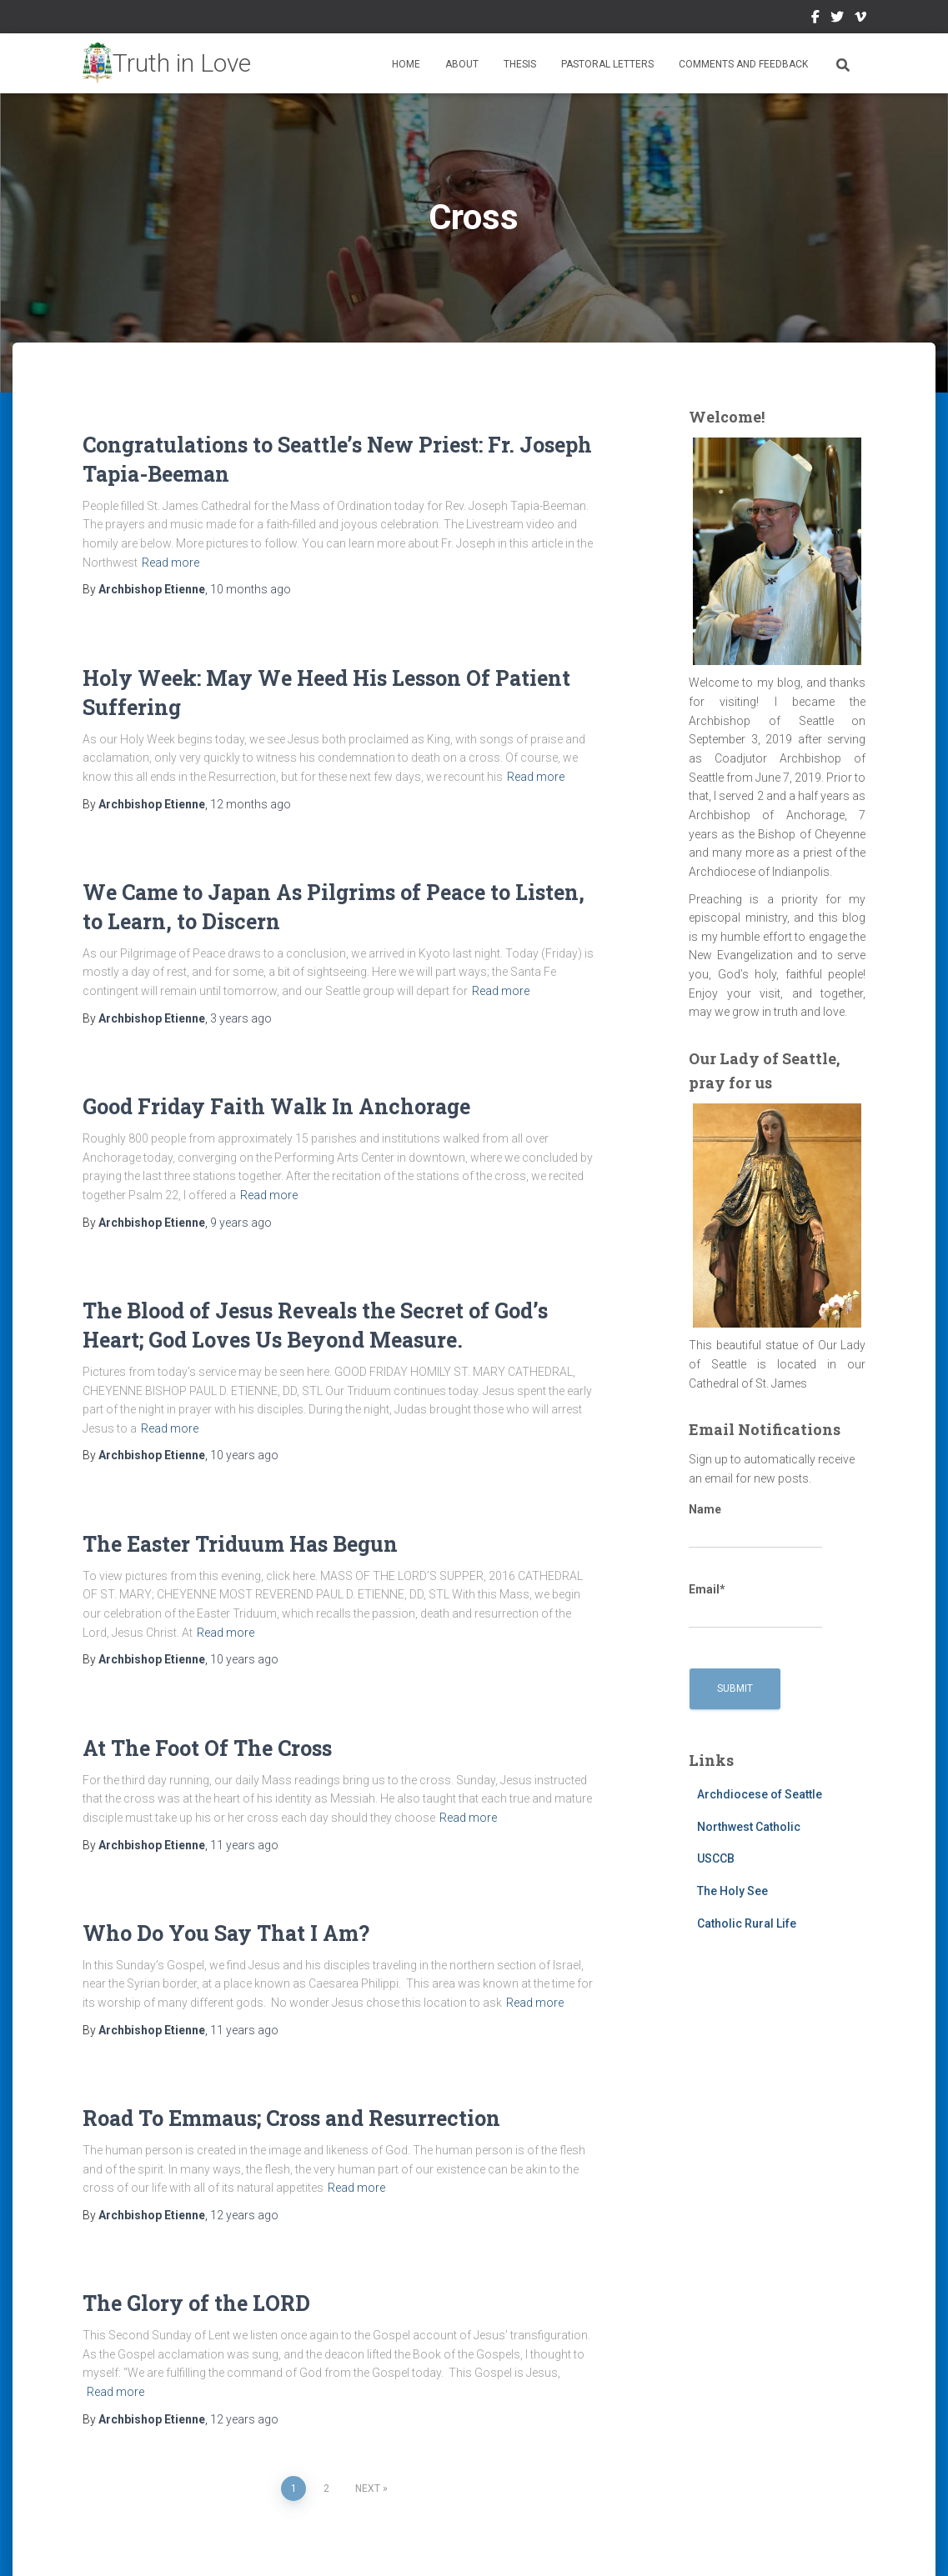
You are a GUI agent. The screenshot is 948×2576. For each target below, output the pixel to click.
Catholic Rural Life (746, 1923)
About (462, 64)
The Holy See (732, 1891)
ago (250, 589)
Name (755, 1526)
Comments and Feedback (743, 64)
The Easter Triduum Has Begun (240, 1544)
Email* (755, 1606)
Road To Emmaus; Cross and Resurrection (291, 2118)
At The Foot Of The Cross (207, 1748)
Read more (170, 562)
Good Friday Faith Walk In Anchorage (276, 1106)
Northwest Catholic (748, 1826)
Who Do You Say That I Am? (226, 1933)
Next (367, 2488)
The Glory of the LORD (196, 2303)
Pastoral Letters (607, 64)
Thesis (520, 64)
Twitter (837, 19)
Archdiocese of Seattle (759, 1794)
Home (406, 64)
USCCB (716, 1858)
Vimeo (860, 19)
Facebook (815, 19)
